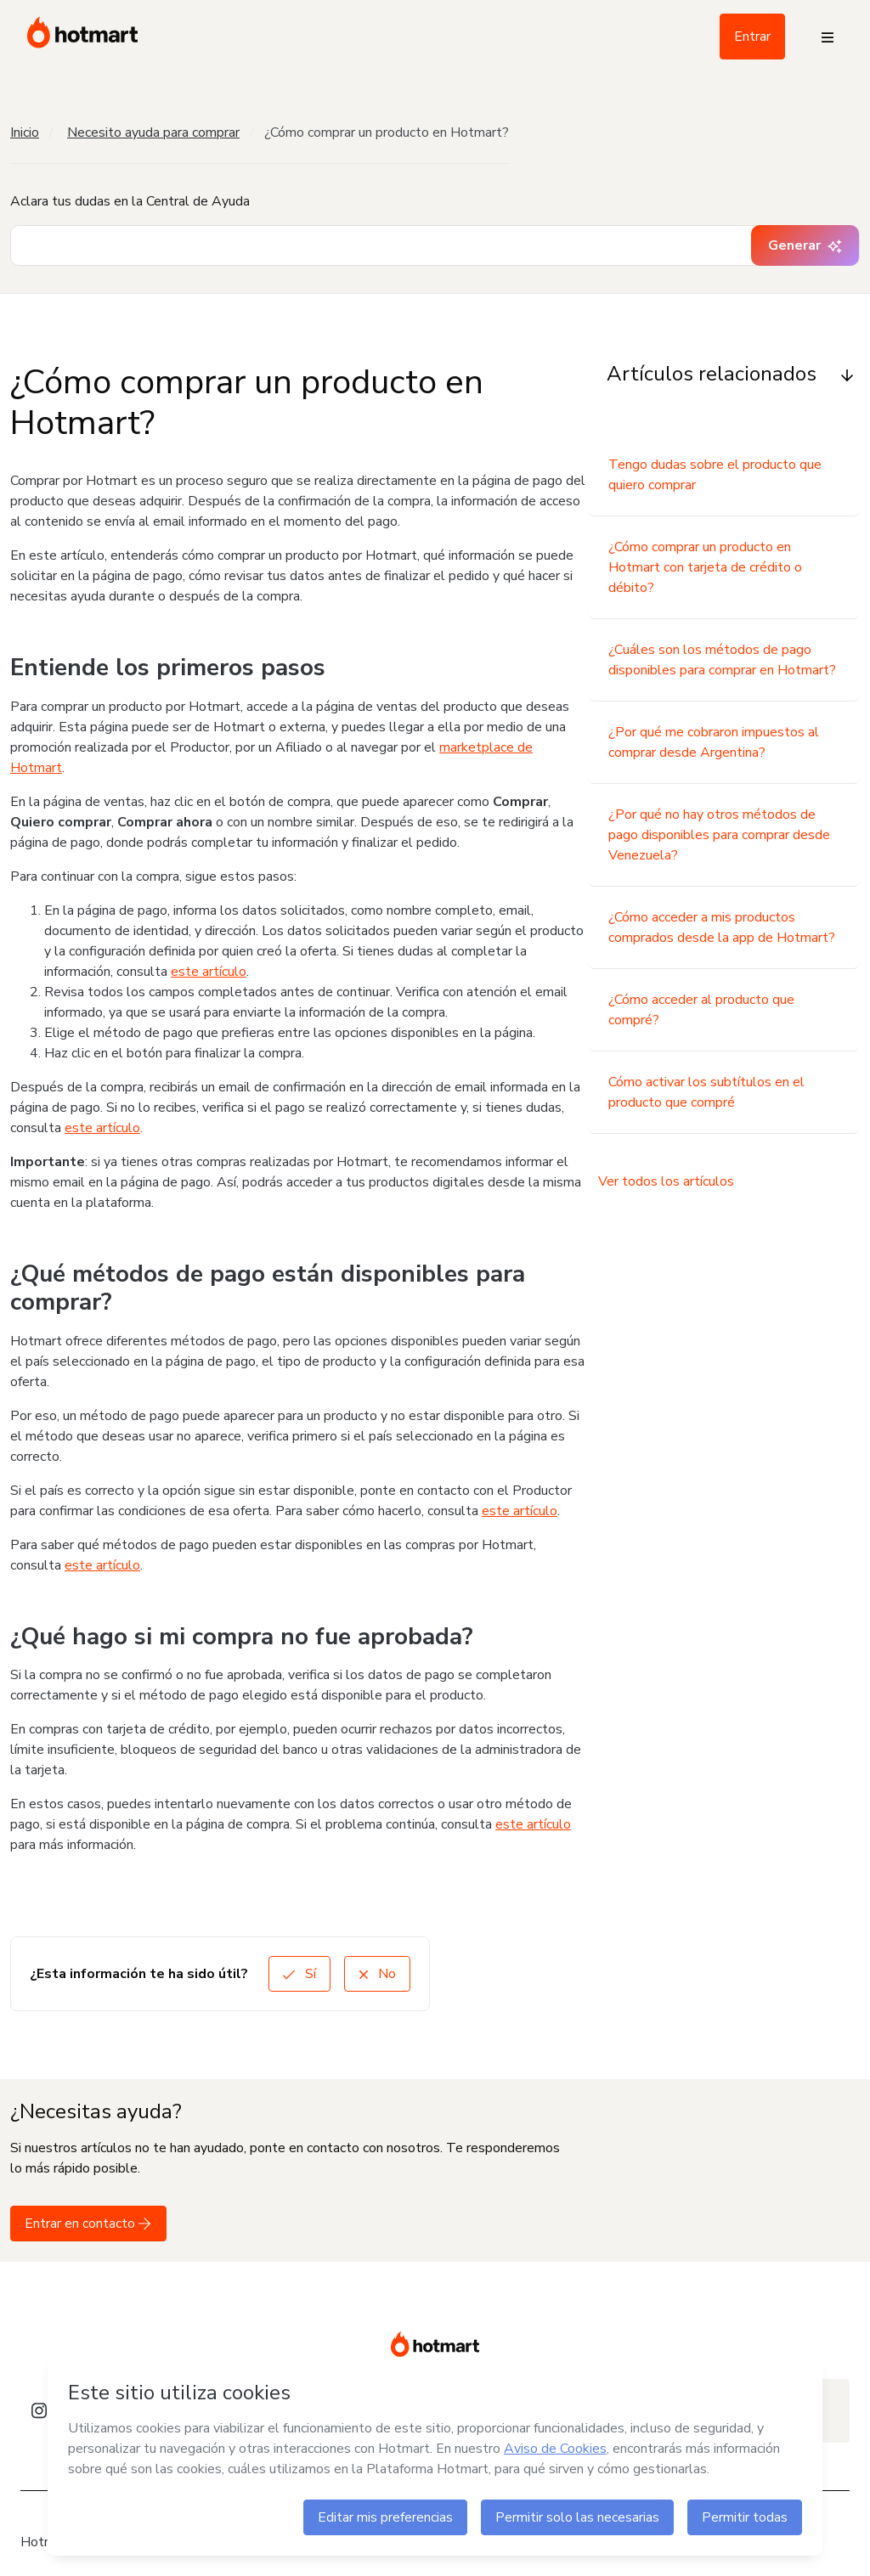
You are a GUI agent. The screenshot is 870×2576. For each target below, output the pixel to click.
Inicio (24, 132)
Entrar (752, 36)
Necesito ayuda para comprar (153, 132)
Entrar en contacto (88, 2223)
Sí (299, 1973)
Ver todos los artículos (666, 1181)
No (377, 1973)
